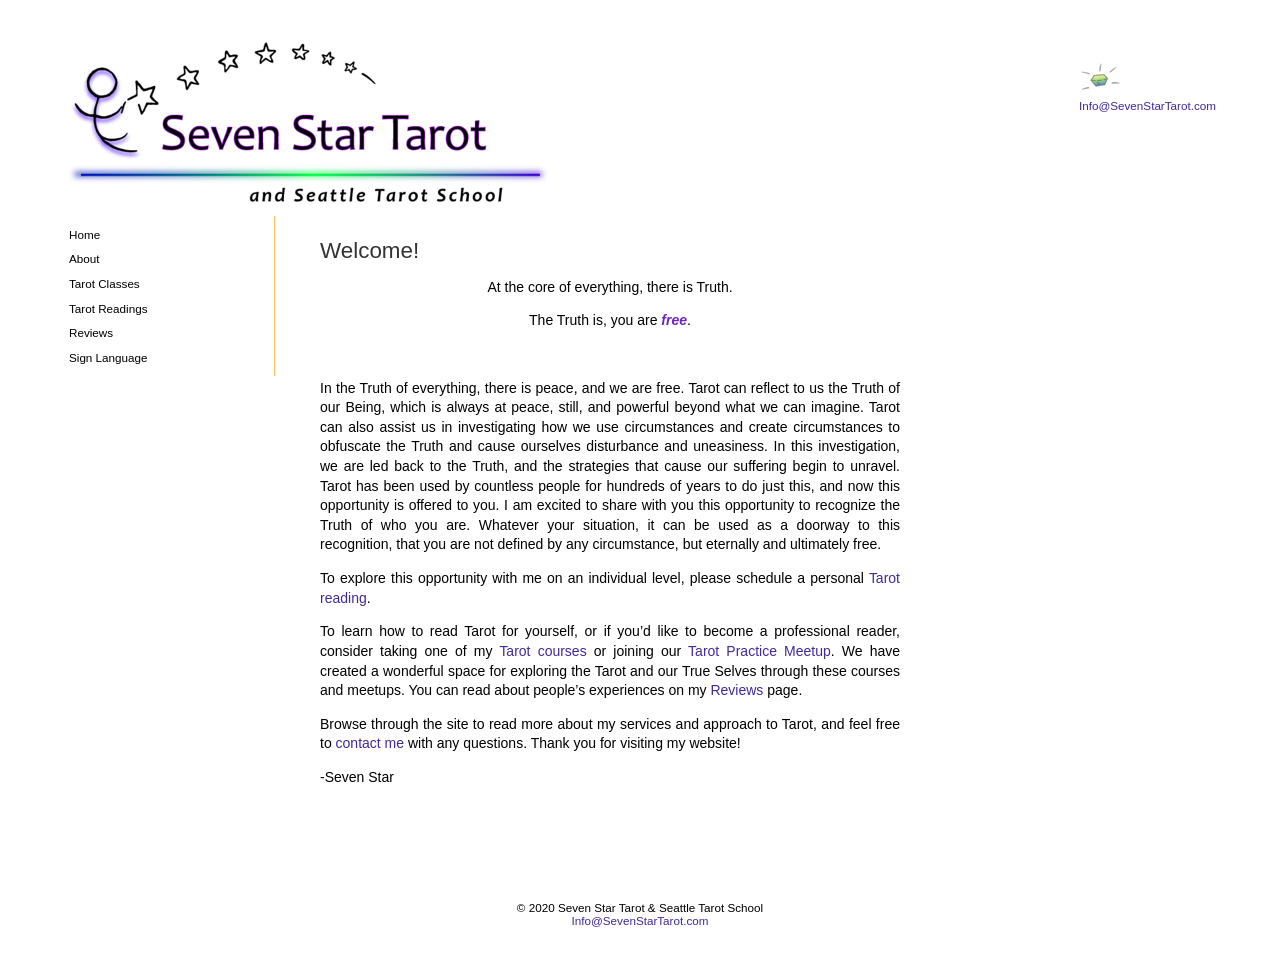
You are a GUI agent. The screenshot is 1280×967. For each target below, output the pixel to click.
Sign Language (108, 357)
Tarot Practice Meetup (759, 651)
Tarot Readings (108, 308)
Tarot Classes (104, 283)
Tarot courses (542, 651)
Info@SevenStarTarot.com (1147, 105)
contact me (370, 743)
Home (84, 234)
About (84, 258)
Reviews (91, 332)
